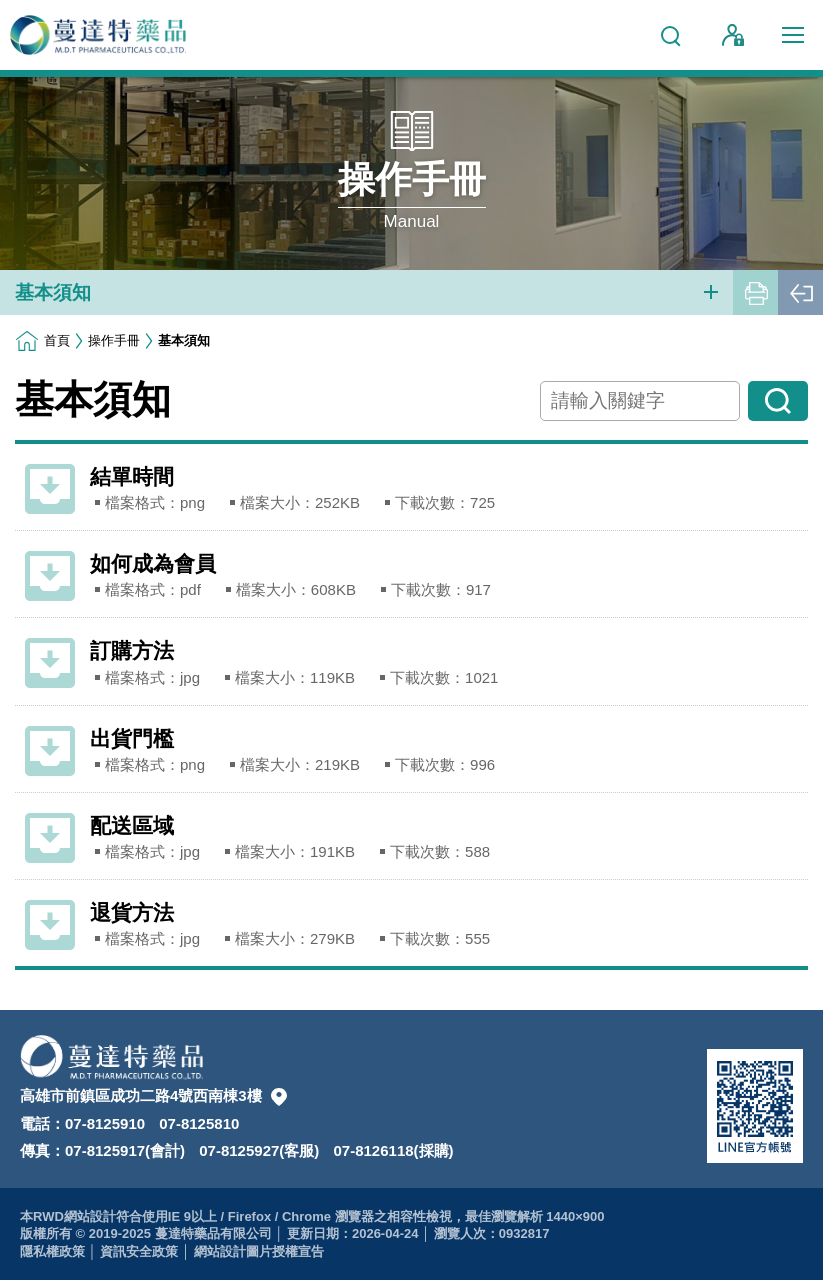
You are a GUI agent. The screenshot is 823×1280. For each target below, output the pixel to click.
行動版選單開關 (793, 39)
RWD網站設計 (74, 1216)
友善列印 (755, 292)
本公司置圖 (279, 1097)
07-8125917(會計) (125, 1150)
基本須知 (53, 292)
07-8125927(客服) (259, 1150)
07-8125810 (199, 1123)
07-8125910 (105, 1123)
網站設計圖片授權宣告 (259, 1251)
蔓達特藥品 (100, 35)
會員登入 (733, 35)
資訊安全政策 (139, 1251)
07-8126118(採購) (394, 1150)
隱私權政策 (52, 1251)
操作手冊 (114, 340)
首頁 (57, 340)
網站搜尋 (667, 27)
